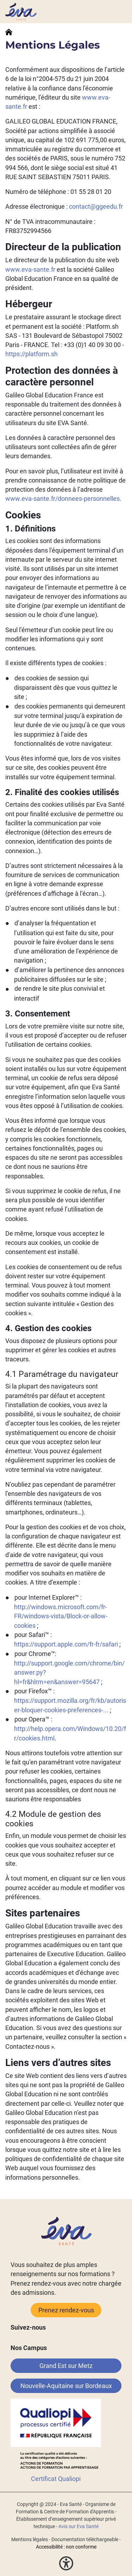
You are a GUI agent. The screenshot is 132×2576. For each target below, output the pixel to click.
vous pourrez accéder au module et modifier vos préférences (65, 1888)
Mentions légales (29, 2539)
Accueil (8, 32)
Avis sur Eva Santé (78, 2526)
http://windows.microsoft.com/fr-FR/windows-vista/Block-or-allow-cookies (60, 1616)
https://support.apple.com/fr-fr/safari (66, 1644)
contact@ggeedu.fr (96, 206)
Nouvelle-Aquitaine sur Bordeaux (66, 2385)
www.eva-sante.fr (30, 269)
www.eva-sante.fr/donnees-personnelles (62, 498)
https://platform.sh (31, 354)
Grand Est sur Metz (66, 2365)
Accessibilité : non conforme (66, 2547)
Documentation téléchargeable (84, 2539)
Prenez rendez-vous (66, 2310)
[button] (66, 2563)
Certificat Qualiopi (56, 2478)
